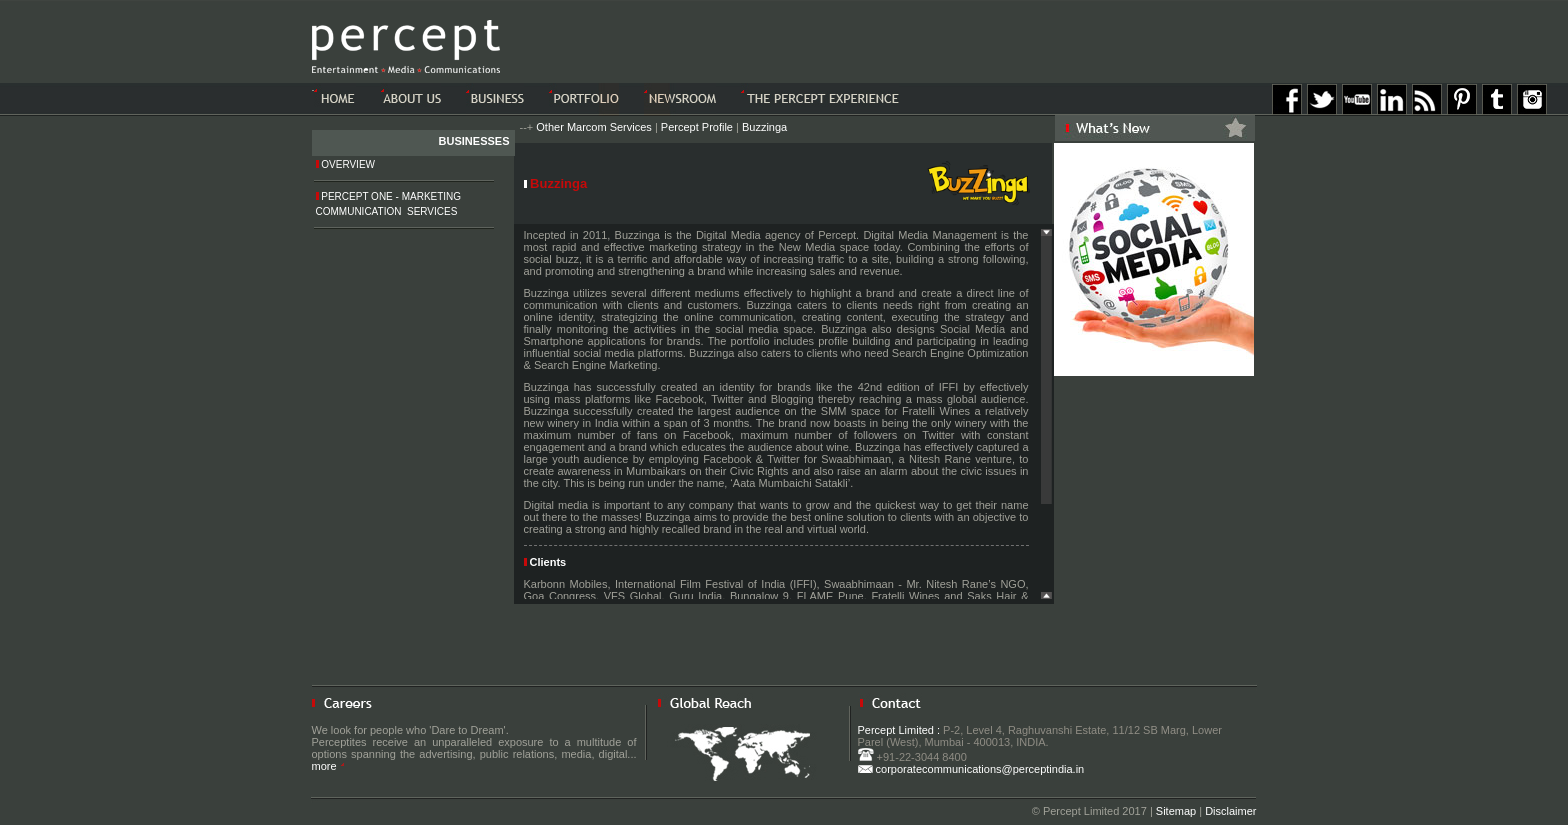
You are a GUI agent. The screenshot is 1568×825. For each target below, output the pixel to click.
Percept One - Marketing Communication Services (389, 204)
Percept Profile (697, 127)
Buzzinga (764, 127)
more (328, 766)
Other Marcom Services (594, 127)
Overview (346, 164)
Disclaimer (1230, 811)
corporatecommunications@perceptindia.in (971, 769)
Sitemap (1176, 811)
